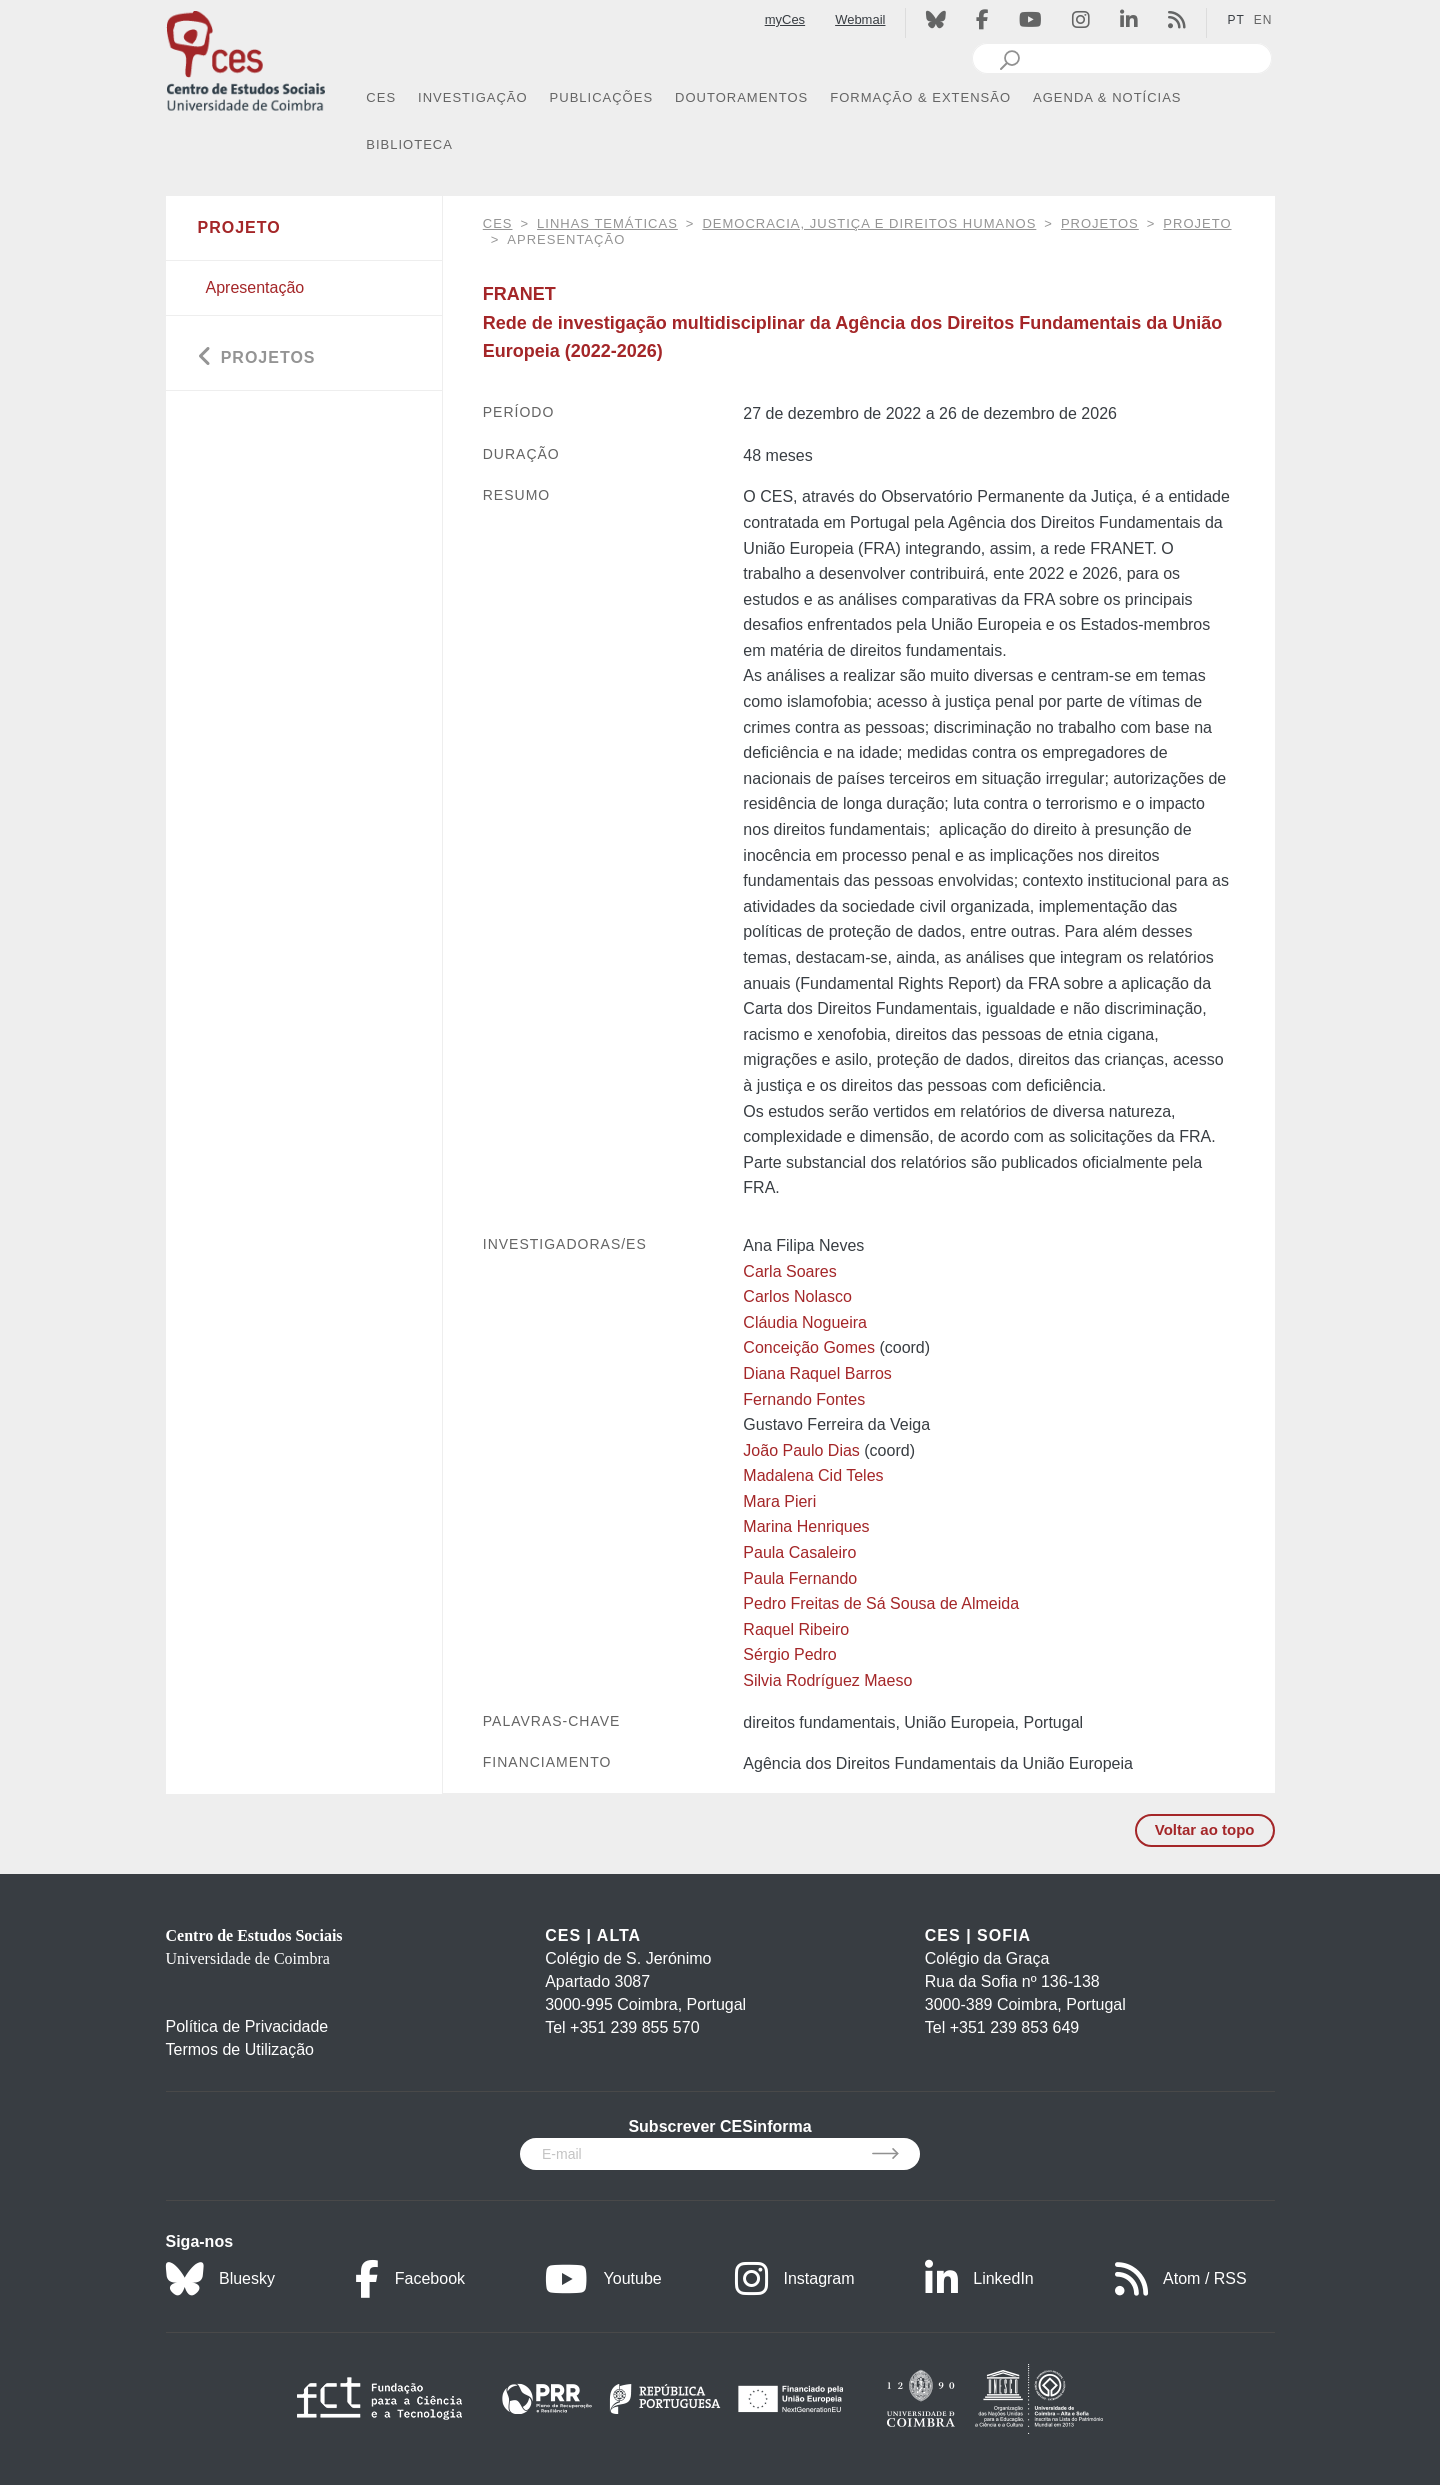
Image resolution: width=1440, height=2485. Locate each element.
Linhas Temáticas (607, 223)
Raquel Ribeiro (796, 1629)
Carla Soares (789, 1271)
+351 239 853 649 (1014, 2027)
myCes (785, 19)
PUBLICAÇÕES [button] (601, 97)
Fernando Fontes (804, 1399)
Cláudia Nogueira (805, 1322)
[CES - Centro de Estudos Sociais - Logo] (246, 58)
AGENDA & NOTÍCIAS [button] (1107, 97)
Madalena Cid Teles (813, 1475)
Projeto (1197, 223)
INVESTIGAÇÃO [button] (473, 97)
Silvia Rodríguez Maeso (827, 1680)
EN (1263, 20)
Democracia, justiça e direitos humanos (869, 223)
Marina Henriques (806, 1526)
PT (1235, 20)
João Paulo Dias (801, 1450)
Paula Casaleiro (799, 1552)
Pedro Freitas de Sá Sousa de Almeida (881, 1603)
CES (498, 223)
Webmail (860, 19)
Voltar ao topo (1205, 1829)
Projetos (1100, 223)
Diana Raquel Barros (817, 1373)
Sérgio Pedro (789, 1654)
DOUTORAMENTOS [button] (741, 97)
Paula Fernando (800, 1578)
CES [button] (381, 97)
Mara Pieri (779, 1501)
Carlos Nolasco (797, 1296)
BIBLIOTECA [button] (409, 144)
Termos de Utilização (240, 2049)
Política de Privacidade (247, 2026)
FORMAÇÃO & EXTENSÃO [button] (920, 97)
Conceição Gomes (809, 1347)
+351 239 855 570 (634, 2027)
